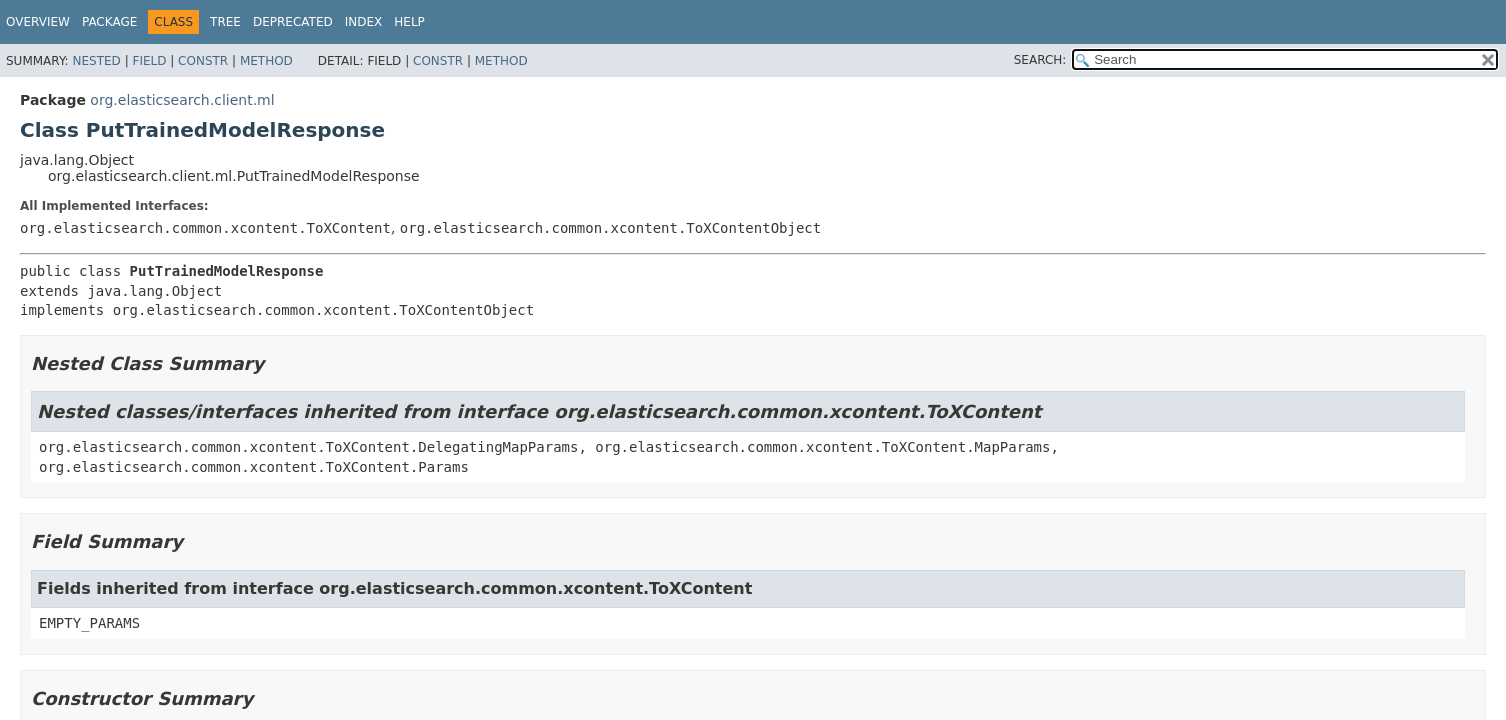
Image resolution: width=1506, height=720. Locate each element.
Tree (225, 22)
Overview (38, 22)
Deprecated (293, 22)
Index (364, 22)
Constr (203, 61)
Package (109, 22)
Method (266, 61)
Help (409, 22)
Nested (96, 61)
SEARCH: (1040, 60)
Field (149, 61)
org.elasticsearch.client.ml (182, 100)
